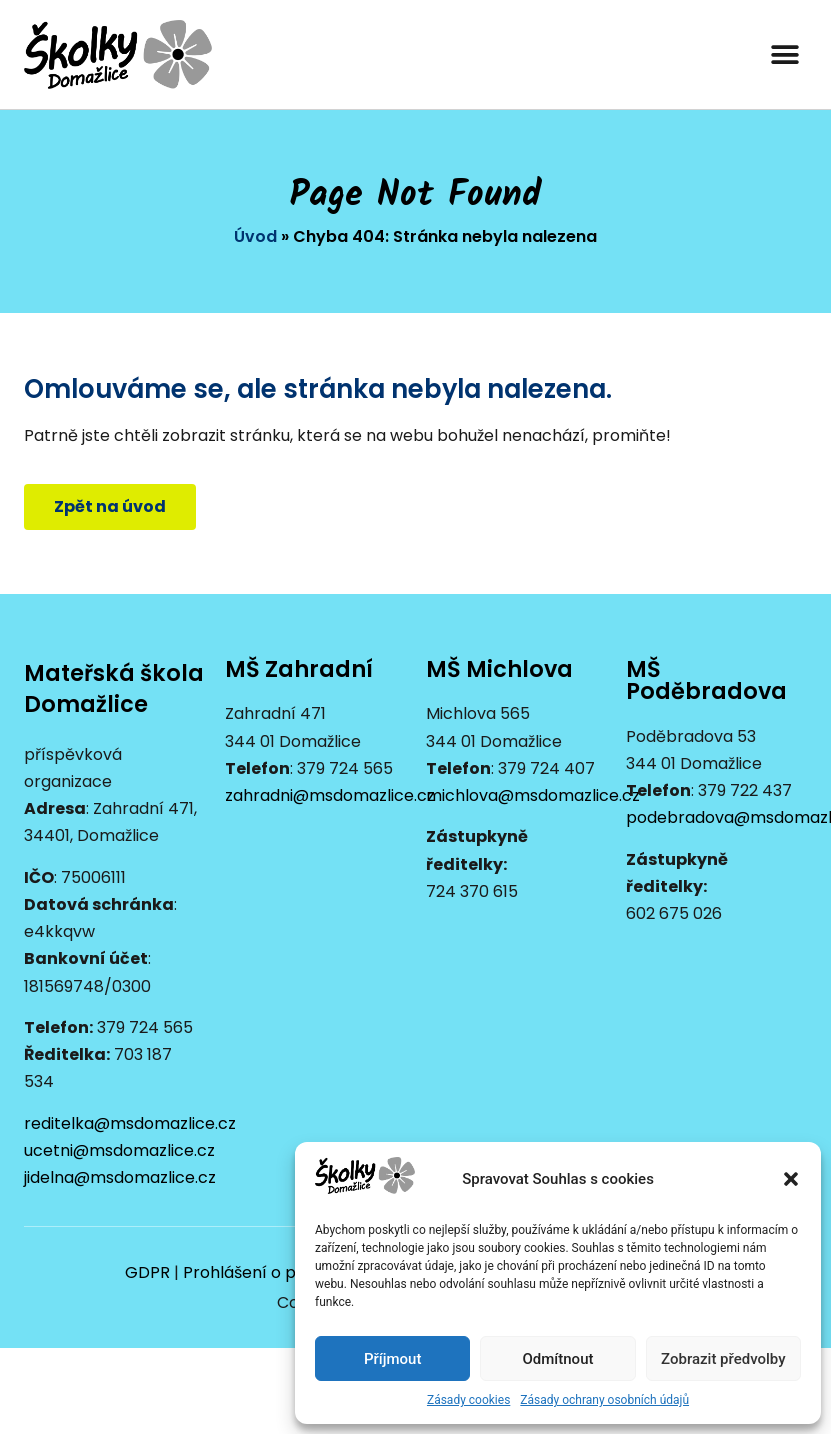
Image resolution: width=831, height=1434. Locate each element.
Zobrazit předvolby (723, 1359)
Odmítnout (558, 1359)
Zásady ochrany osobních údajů (604, 1400)
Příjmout (392, 1359)
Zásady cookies (468, 1400)
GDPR (147, 1272)
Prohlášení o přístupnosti (281, 1272)
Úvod (255, 236)
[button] (791, 1179)
